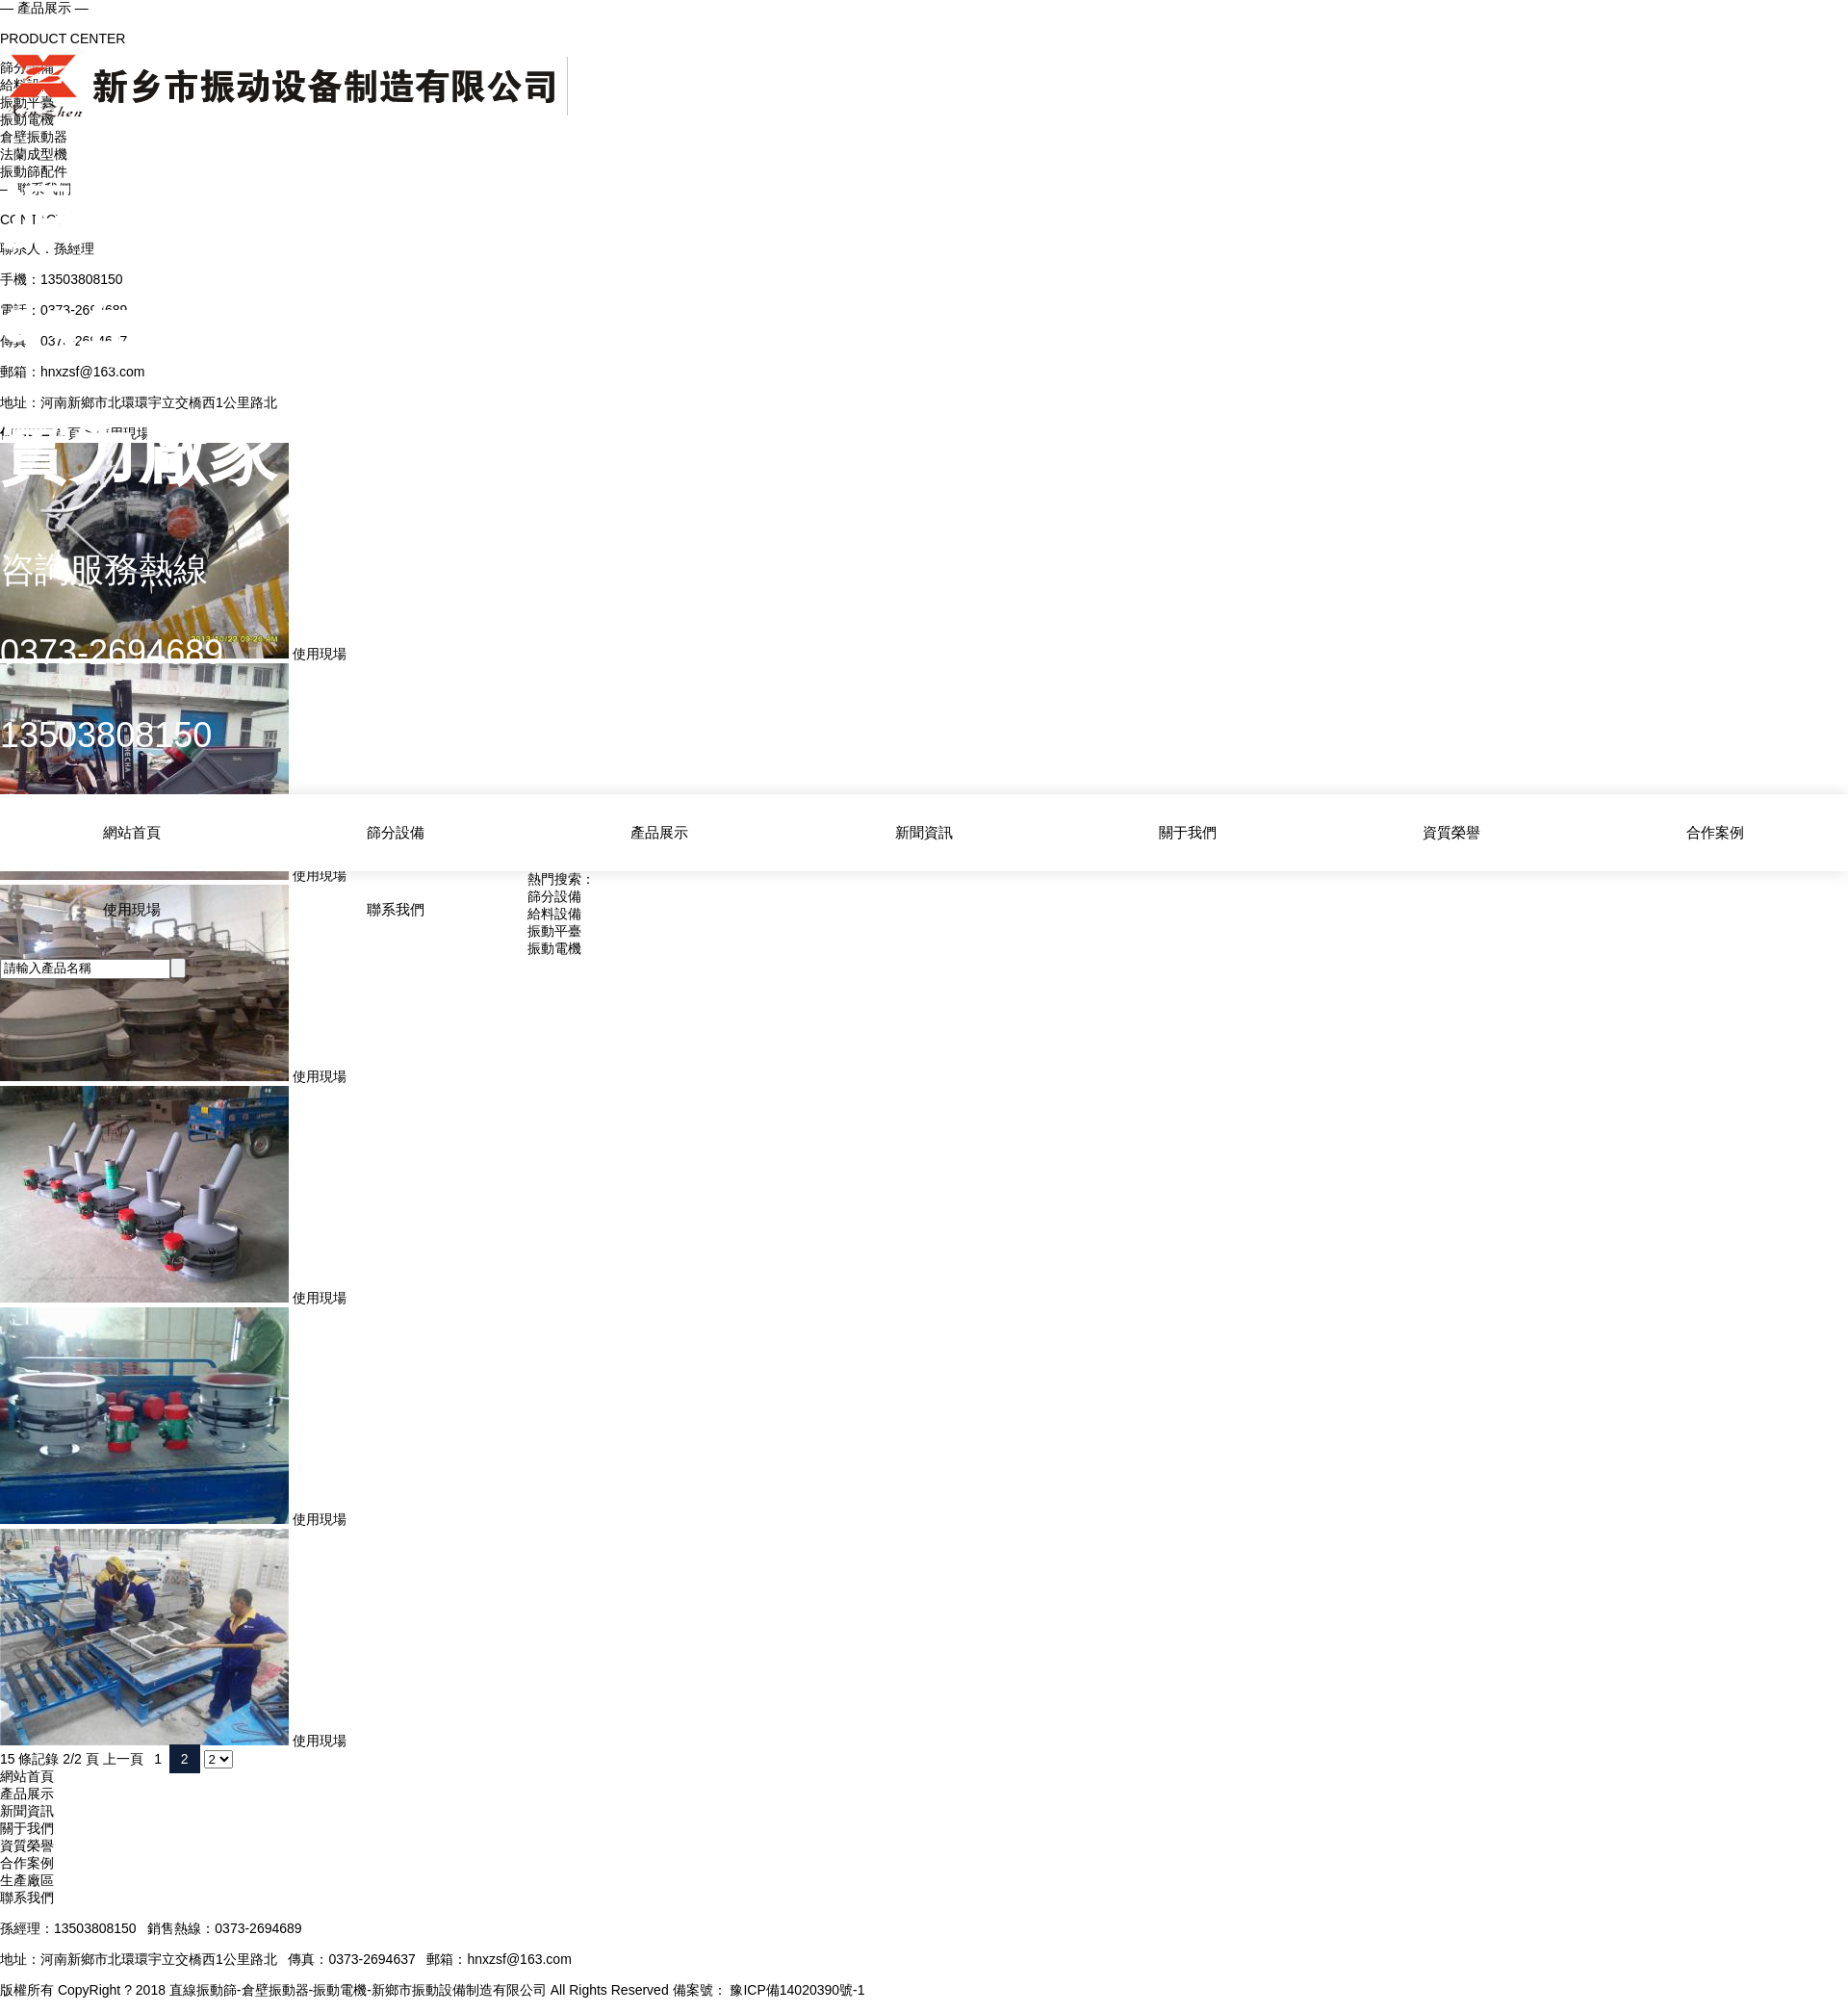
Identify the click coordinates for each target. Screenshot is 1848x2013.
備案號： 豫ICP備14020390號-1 (769, 1990)
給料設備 (554, 913)
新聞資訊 (924, 831)
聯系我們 (395, 906)
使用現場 (132, 906)
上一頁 (123, 1759)
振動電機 (554, 948)
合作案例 (1715, 831)
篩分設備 (395, 831)
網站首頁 (132, 831)
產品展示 (659, 831)
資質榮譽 (1451, 831)
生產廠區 (27, 1880)
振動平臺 (554, 931)
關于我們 (1188, 831)
